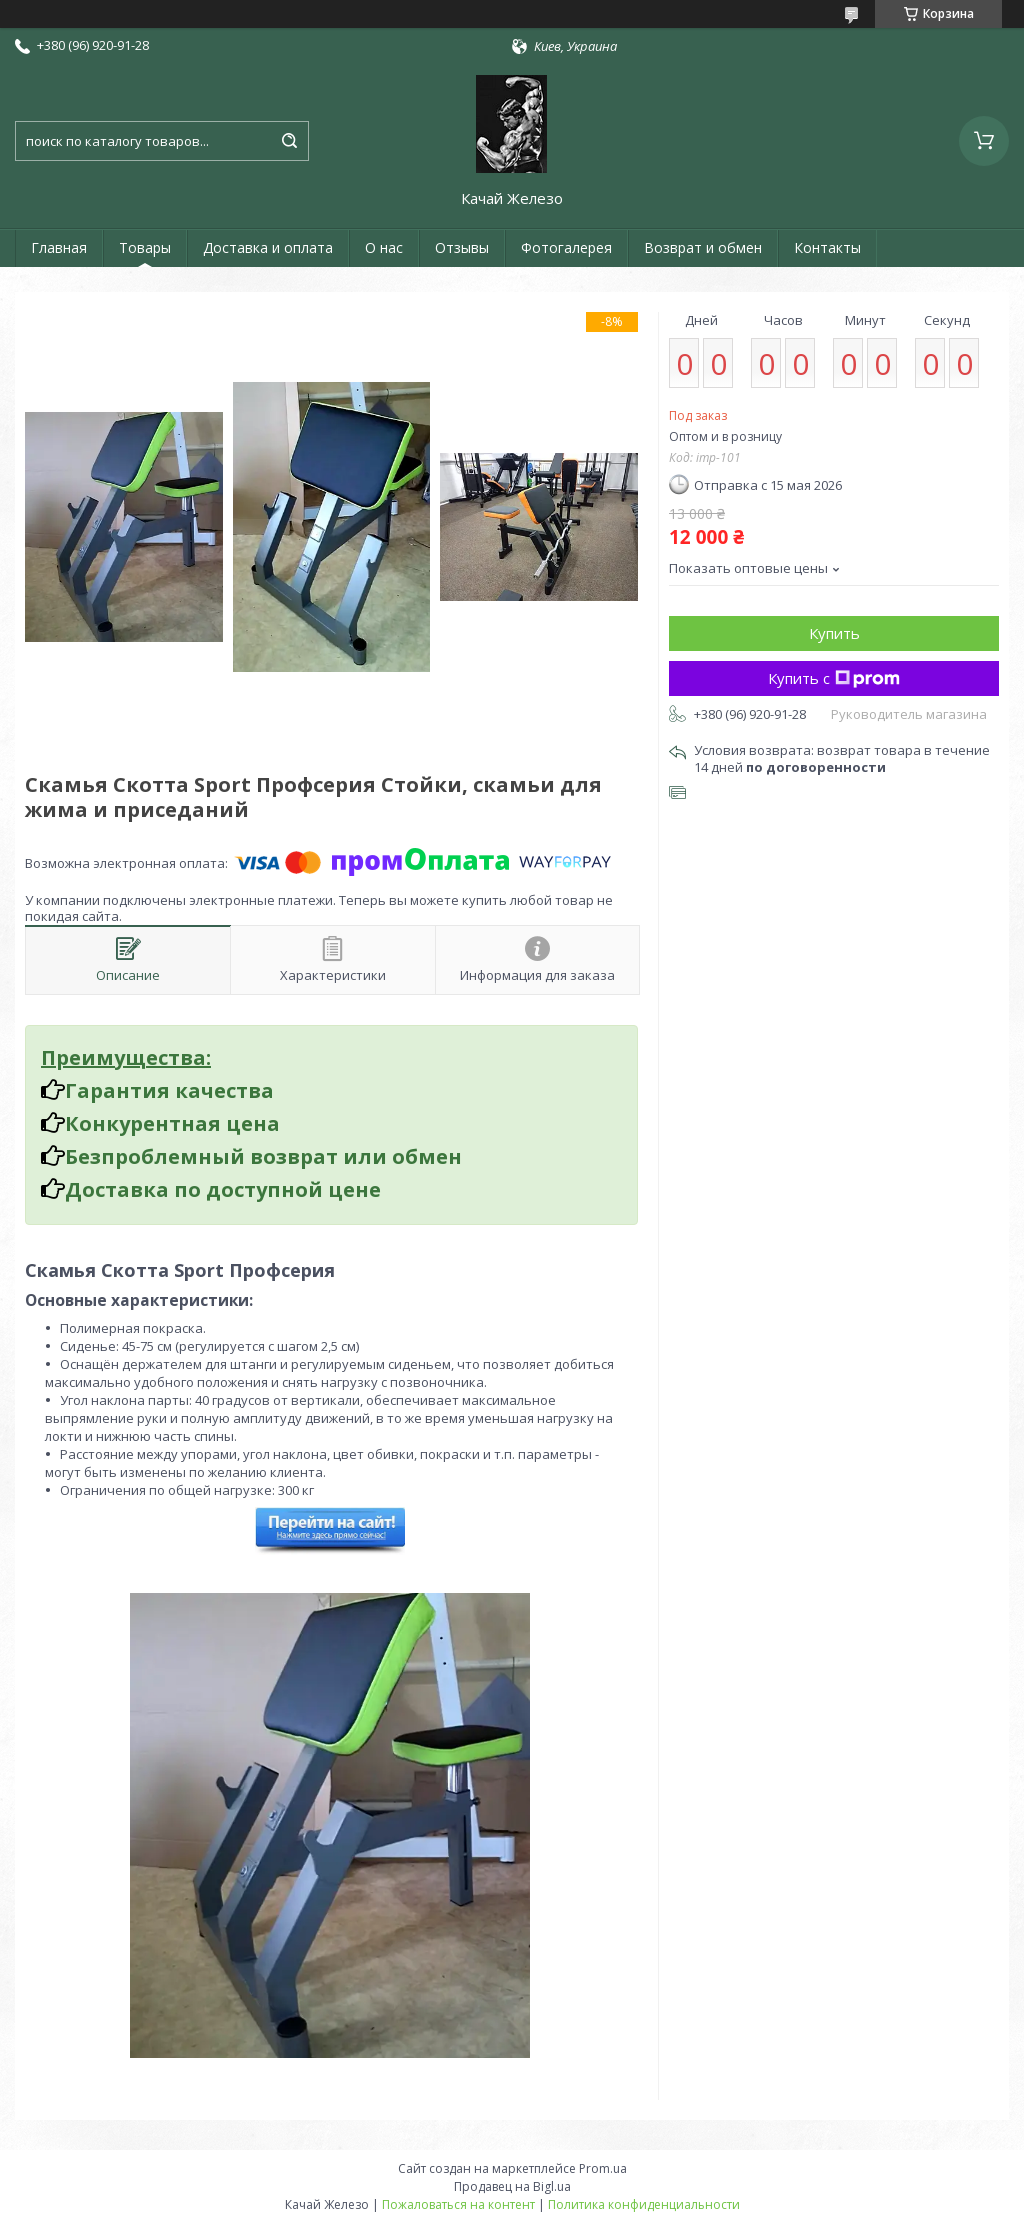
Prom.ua (603, 2168)
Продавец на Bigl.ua (512, 2186)
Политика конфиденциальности (644, 2204)
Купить (834, 633)
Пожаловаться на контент (458, 2204)
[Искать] (289, 141)
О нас (384, 247)
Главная (59, 247)
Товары (145, 247)
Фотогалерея (566, 247)
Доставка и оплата (268, 247)
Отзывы (462, 247)
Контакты (827, 247)
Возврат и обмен (703, 247)
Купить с (834, 678)
